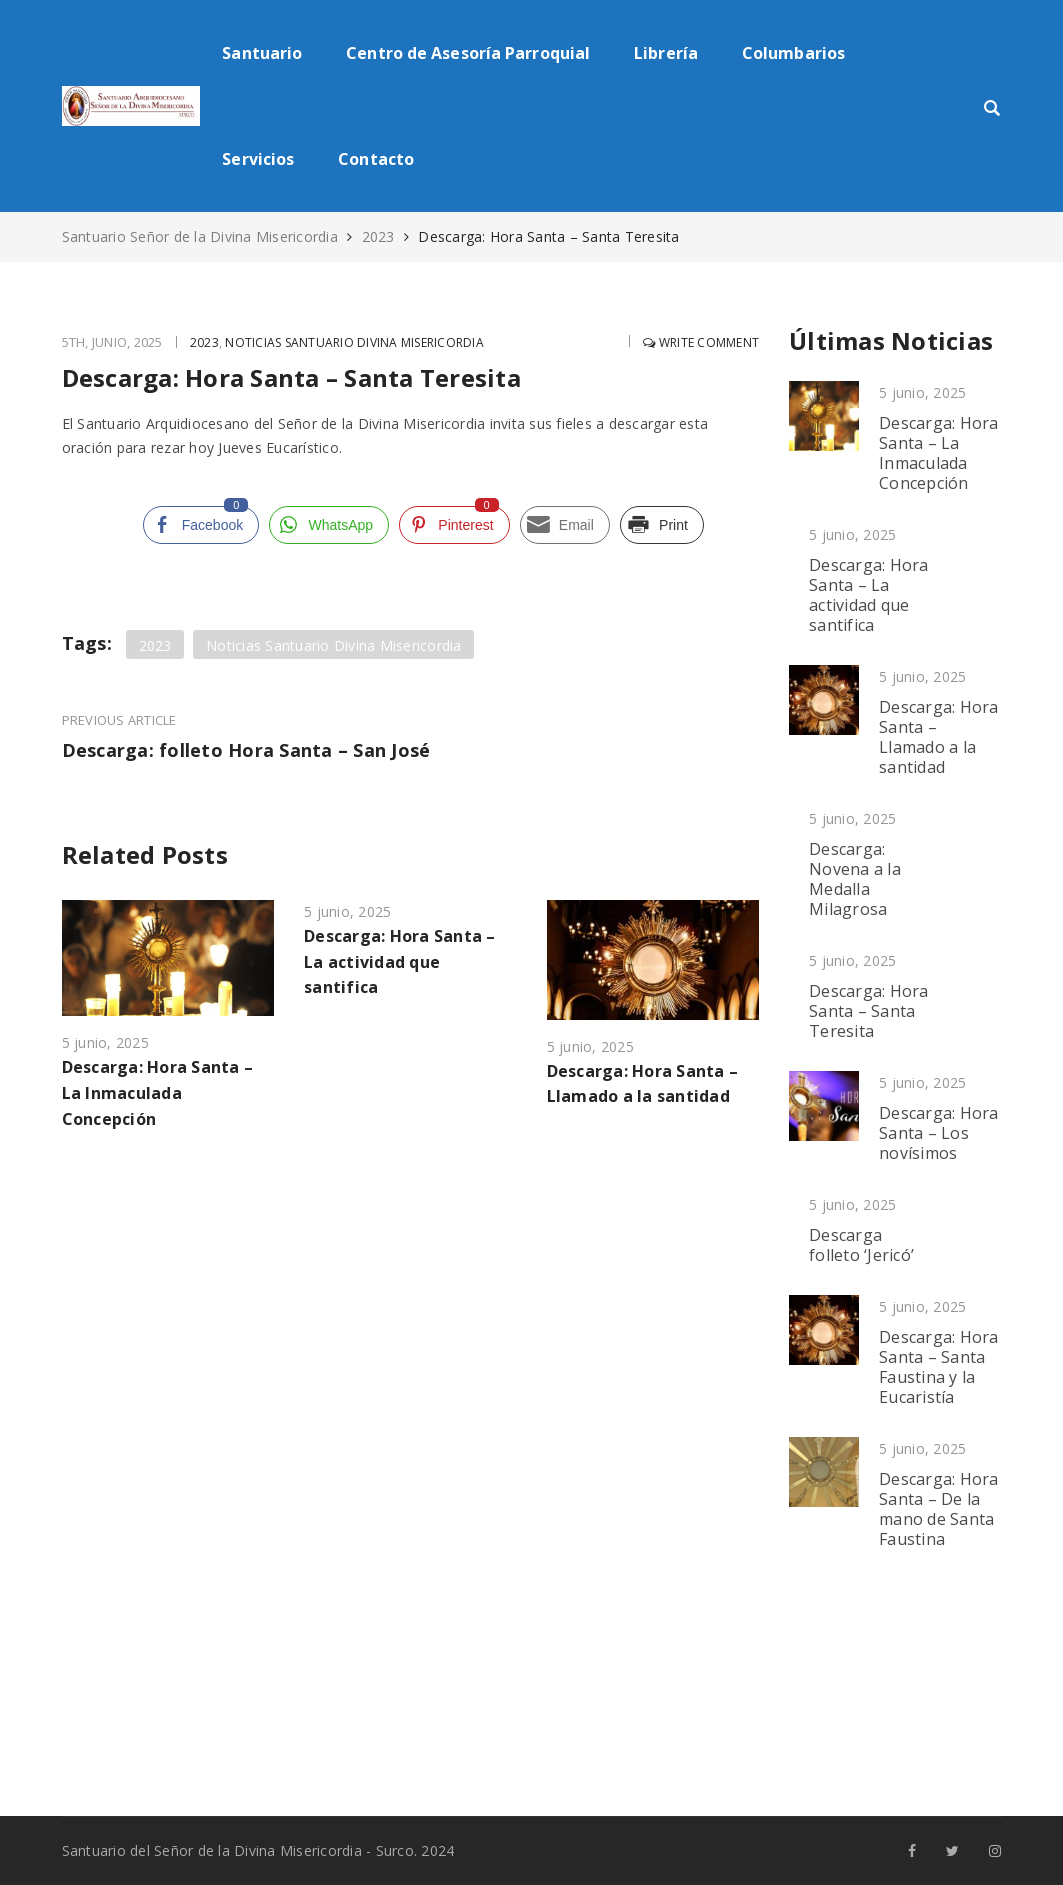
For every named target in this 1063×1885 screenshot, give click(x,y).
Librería (666, 53)
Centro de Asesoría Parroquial (468, 53)
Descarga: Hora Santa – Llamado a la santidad (939, 737)
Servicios (258, 159)
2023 (378, 236)
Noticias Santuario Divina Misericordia (360, 342)
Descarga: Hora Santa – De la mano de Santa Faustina (939, 1509)
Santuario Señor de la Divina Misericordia (202, 236)
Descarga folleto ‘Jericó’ (861, 1245)
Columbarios (793, 53)
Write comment (697, 342)
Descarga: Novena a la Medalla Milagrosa (855, 879)
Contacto (376, 159)
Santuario (262, 53)
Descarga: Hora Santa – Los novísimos (939, 1133)
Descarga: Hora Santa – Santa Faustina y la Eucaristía (939, 1367)
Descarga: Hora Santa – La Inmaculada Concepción (158, 1091)
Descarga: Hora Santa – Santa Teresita (869, 1011)
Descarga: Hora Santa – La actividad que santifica (400, 960)
